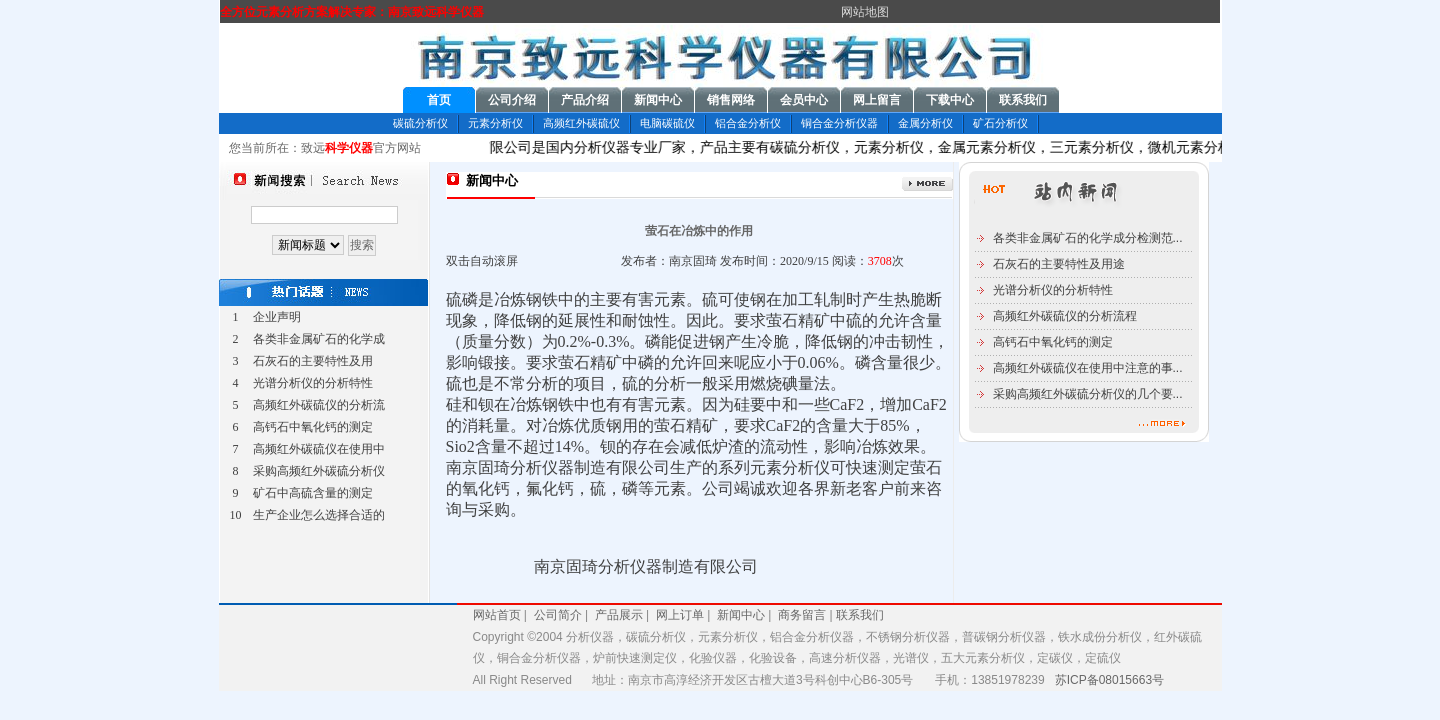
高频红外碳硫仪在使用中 (319, 449)
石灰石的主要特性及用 (313, 361)
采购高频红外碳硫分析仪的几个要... (1088, 394)
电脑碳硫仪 (667, 123)
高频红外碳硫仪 (581, 123)
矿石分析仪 (1000, 123)
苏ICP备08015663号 (1109, 680)
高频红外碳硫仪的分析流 (319, 405)
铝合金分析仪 (748, 123)
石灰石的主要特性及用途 (1059, 264)
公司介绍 (512, 100)
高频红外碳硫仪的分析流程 (1065, 316)
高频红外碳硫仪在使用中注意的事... (1088, 368)
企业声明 (277, 317)
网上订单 (680, 615)
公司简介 (555, 615)
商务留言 (802, 615)
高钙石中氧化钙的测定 (313, 427)
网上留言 (877, 100)
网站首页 (497, 615)
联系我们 (1023, 100)
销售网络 (731, 100)
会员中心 (804, 100)
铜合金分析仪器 (839, 123)
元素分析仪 (495, 123)
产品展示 (619, 615)
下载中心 (950, 100)
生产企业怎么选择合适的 (319, 515)
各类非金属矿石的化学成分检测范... (1088, 238)
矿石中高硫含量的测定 (313, 493)
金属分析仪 (925, 123)
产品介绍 (585, 100)
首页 (439, 100)
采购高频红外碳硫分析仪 (319, 471)
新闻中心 (658, 100)
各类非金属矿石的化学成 (319, 339)
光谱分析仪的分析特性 (313, 383)
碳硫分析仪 (420, 123)
